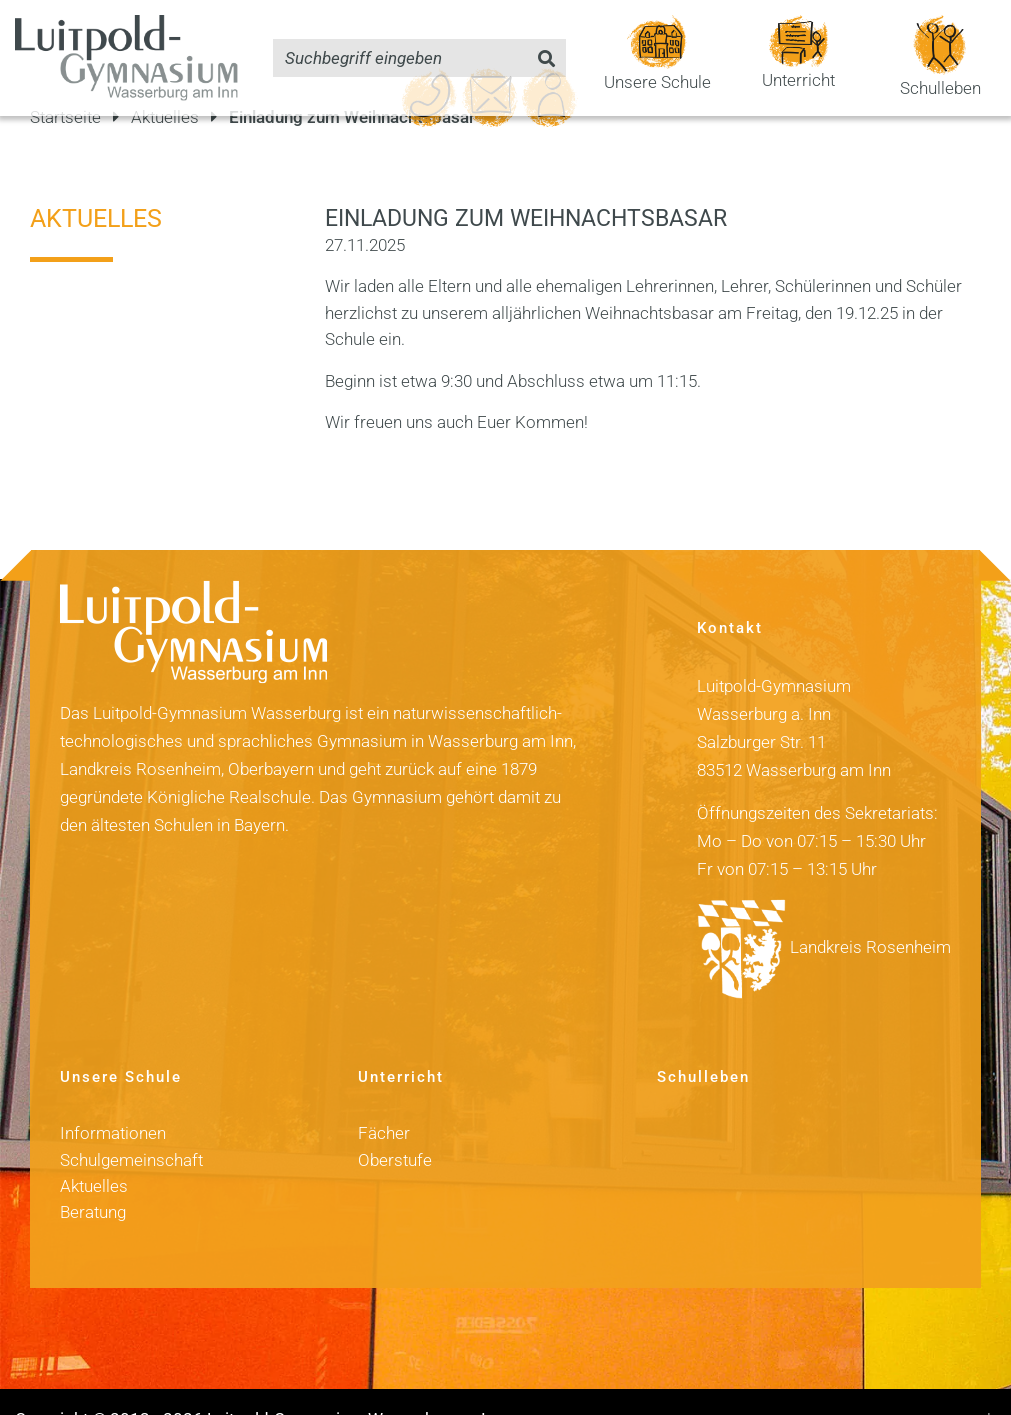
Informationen (113, 1099)
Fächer (384, 1099)
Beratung (93, 1178)
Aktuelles (96, 183)
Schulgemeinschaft (131, 1125)
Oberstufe (395, 1125)
